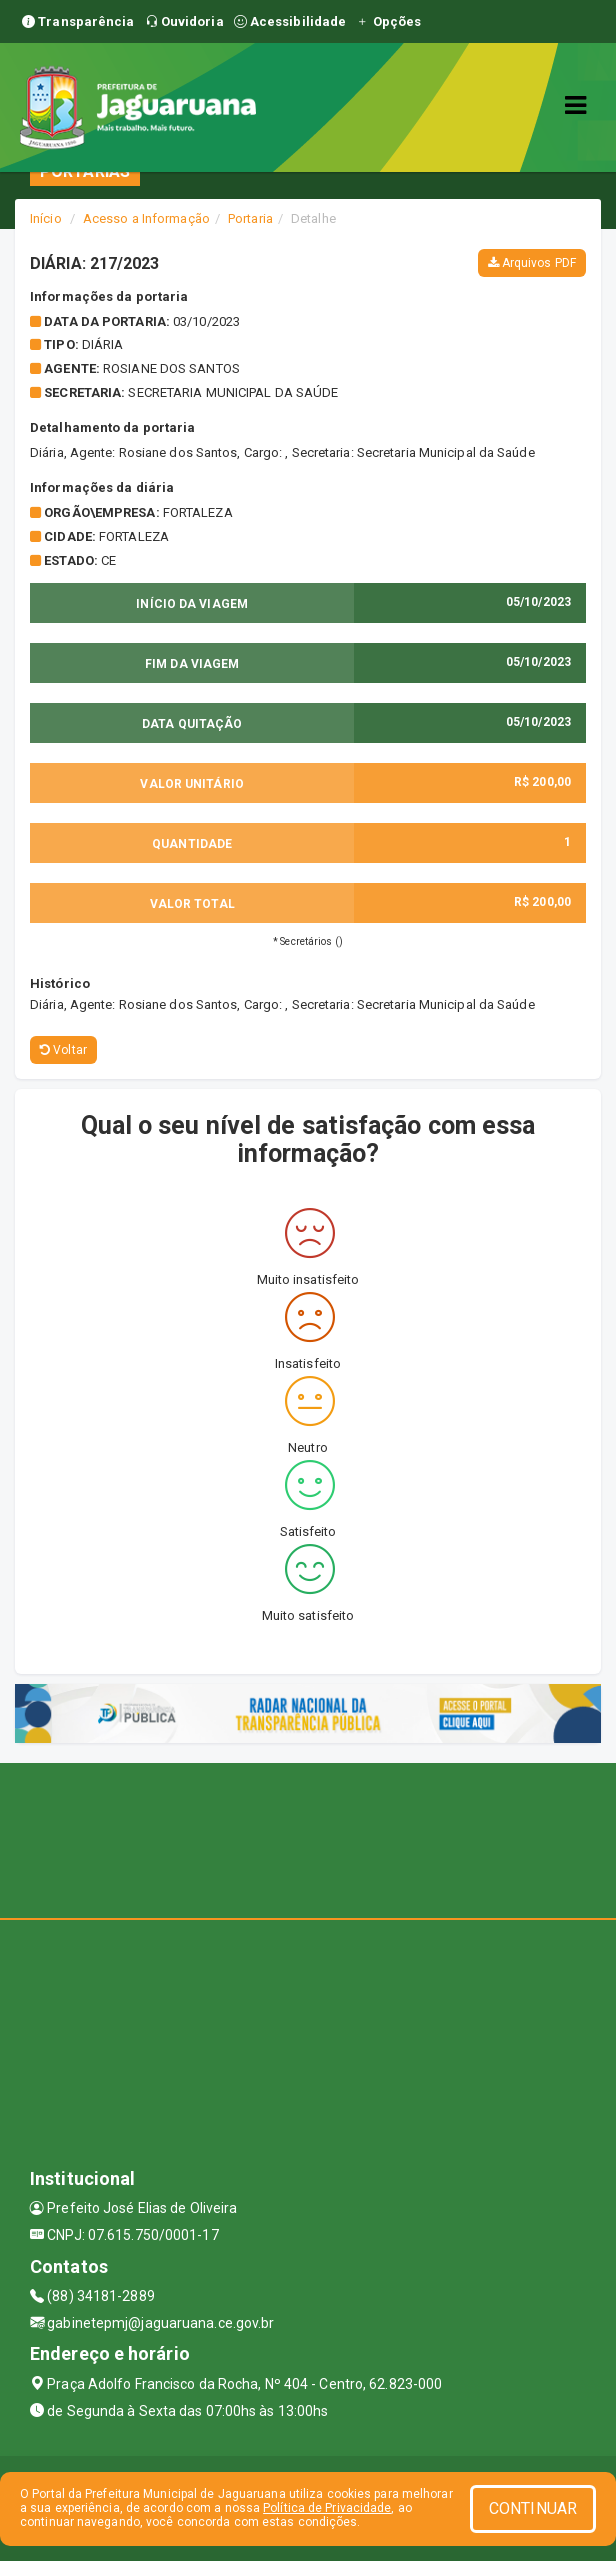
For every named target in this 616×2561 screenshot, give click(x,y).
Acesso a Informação (146, 218)
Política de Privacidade (327, 2508)
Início (46, 218)
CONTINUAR (533, 2508)
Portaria (250, 218)
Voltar (63, 1050)
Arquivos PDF (532, 263)
